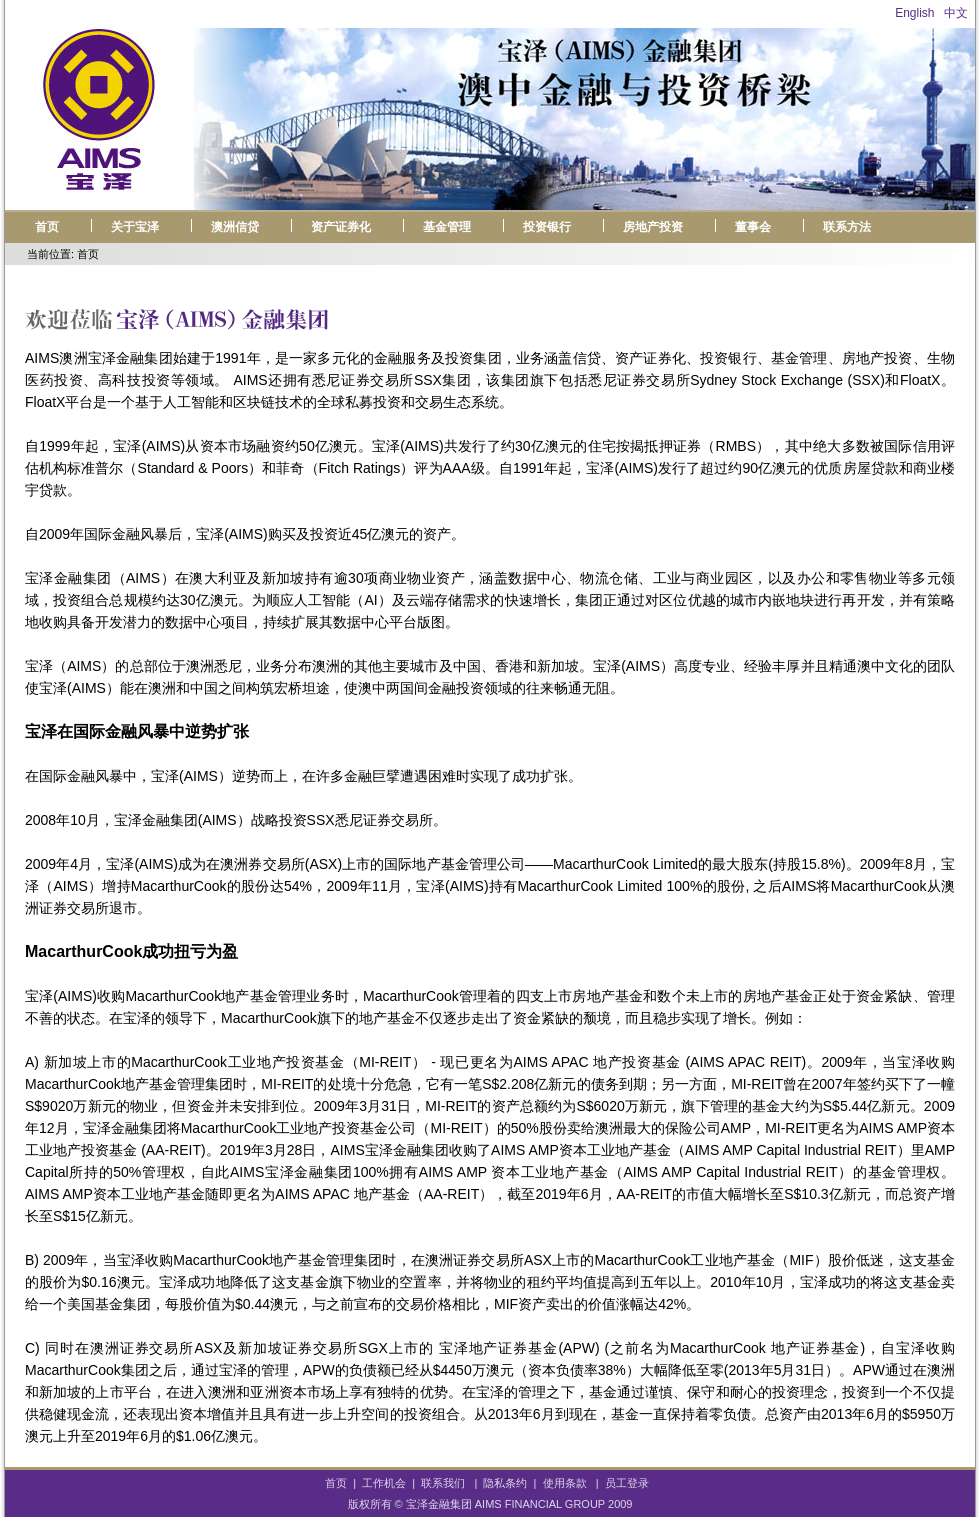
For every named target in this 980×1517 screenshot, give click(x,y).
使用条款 (565, 1483)
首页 (47, 227)
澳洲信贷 (235, 227)
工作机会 (384, 1483)
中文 (956, 13)
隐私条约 (505, 1483)
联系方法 (847, 227)
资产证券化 (341, 227)
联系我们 (443, 1483)
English (914, 13)
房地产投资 (653, 227)
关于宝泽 (135, 227)
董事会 (753, 227)
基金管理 (447, 227)
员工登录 (627, 1483)
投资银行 (547, 227)
